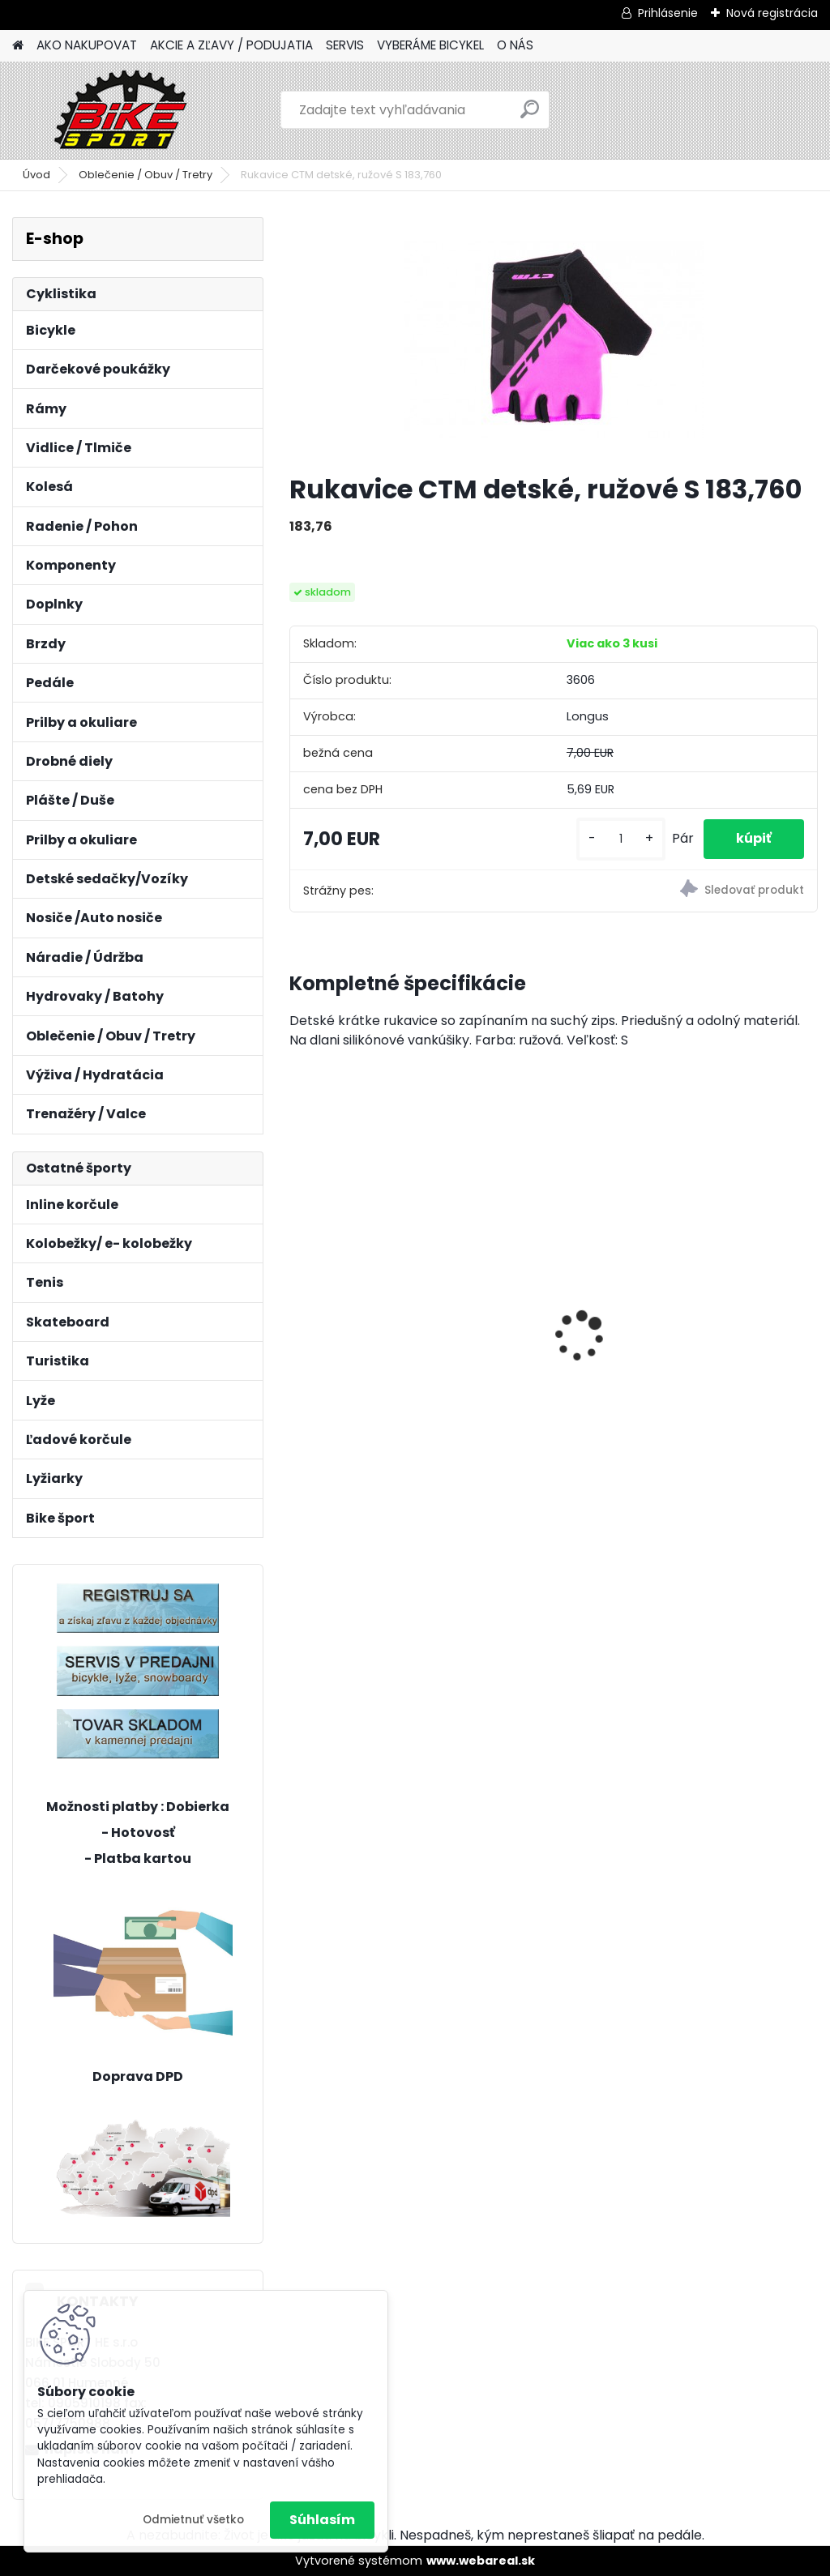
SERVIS (345, 44)
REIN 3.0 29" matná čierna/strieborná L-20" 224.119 (725, 1268)
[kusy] (621, 839)
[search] (529, 115)
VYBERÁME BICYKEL (430, 44)
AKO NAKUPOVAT (86, 44)
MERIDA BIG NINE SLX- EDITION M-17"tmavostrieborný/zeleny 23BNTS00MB (374, 1311)
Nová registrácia (772, 13)
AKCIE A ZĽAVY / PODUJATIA (231, 44)
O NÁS (515, 44)
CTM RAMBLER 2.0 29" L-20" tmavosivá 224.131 (553, 1279)
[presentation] (298, 1308)
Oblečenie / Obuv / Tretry (145, 174)
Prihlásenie (668, 13)
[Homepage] (18, 46)
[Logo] (123, 110)
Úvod (36, 174)
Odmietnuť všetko (193, 2519)
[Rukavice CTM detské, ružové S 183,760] (554, 338)
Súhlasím (322, 2519)
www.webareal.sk (480, 2561)
